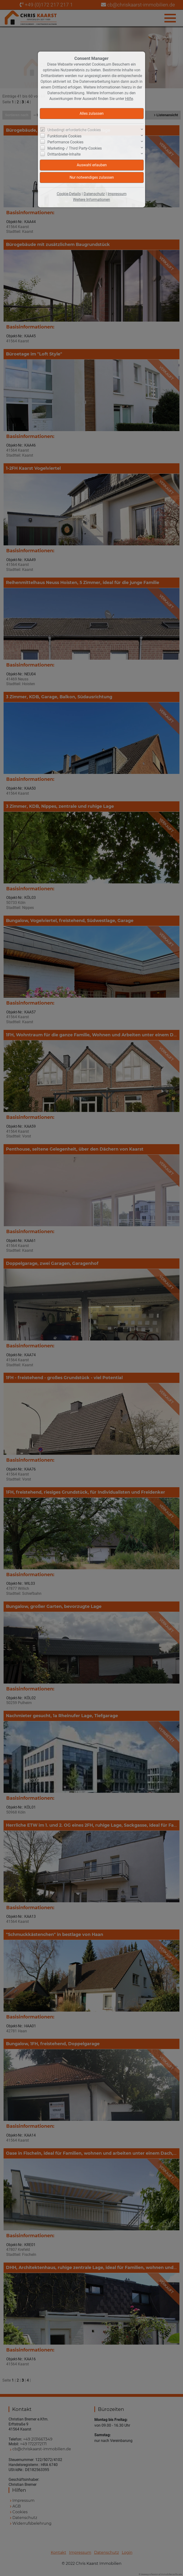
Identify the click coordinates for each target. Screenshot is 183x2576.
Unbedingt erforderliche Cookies (74, 130)
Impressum (117, 194)
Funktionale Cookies (64, 136)
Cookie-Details (69, 194)
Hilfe (129, 98)
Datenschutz (94, 194)
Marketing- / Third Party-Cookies (74, 148)
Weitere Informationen (91, 199)
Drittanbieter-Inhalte (64, 154)
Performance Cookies (65, 142)
